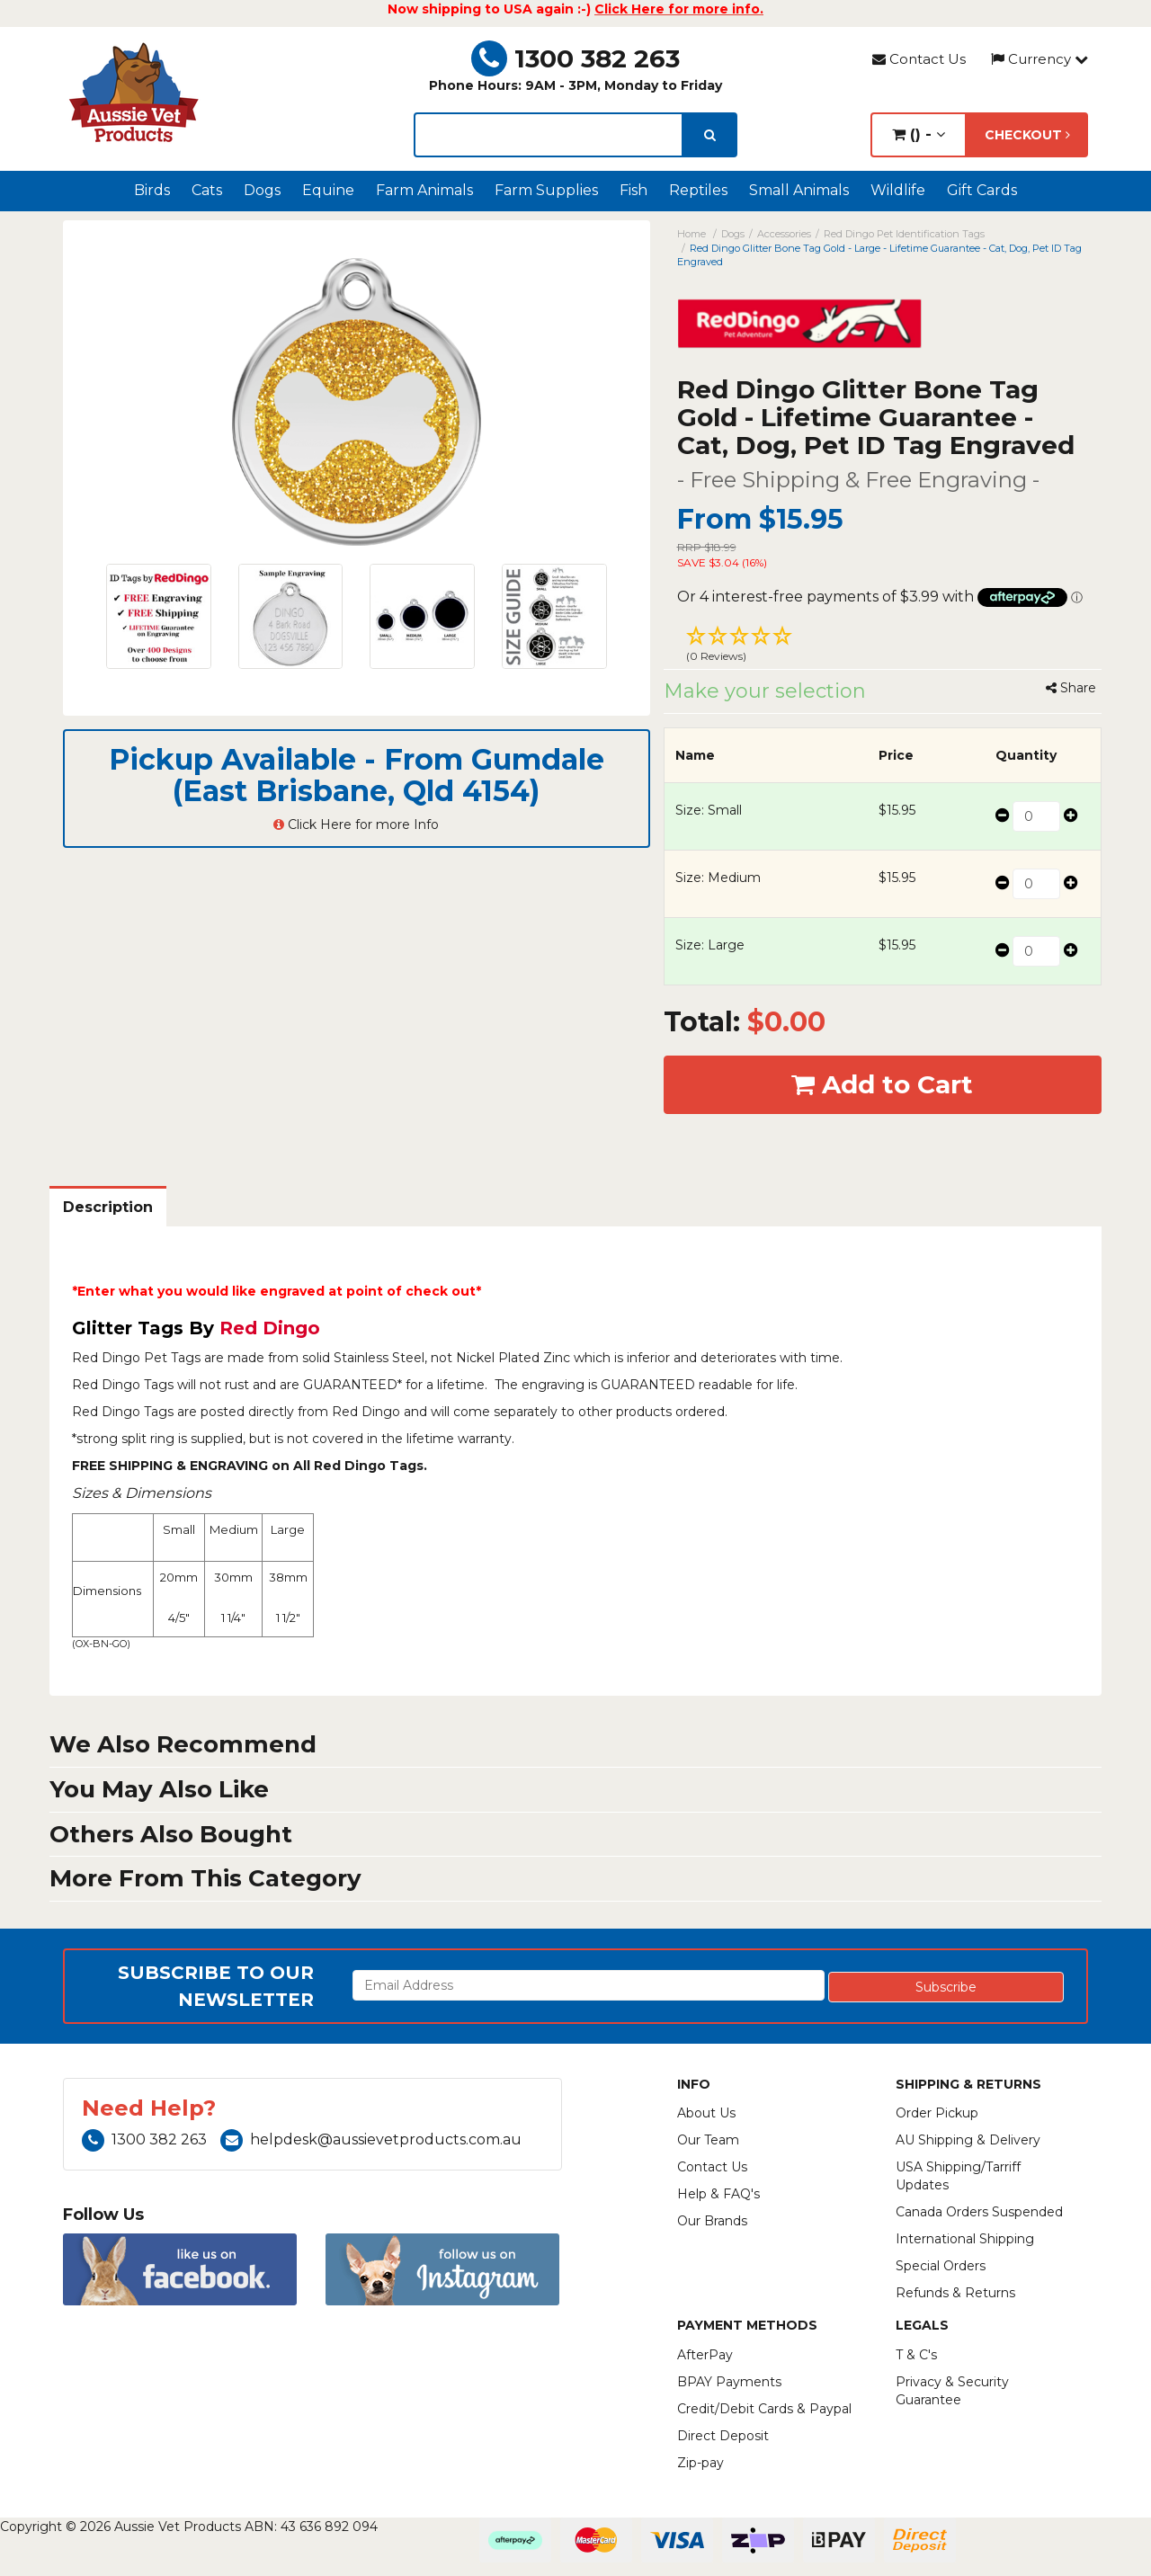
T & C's (916, 2355)
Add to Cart (882, 1084)
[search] (710, 134)
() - (918, 134)
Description (108, 1207)
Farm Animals (424, 190)
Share (1071, 688)
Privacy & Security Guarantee (952, 2391)
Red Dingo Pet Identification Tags (904, 233)
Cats (207, 190)
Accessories (784, 233)
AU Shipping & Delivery (968, 2140)
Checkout (1027, 135)
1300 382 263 (575, 58)
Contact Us (919, 58)
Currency (1039, 58)
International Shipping (965, 2239)
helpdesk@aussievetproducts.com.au (371, 2139)
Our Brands (712, 2221)
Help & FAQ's (718, 2194)
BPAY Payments (729, 2382)
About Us (706, 2113)
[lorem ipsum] (548, 134)
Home (691, 233)
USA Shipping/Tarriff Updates (958, 2176)
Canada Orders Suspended (979, 2212)
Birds (152, 190)
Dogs (262, 190)
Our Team (708, 2140)
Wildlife (897, 190)
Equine (328, 190)
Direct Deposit (723, 2436)
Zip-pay (700, 2463)
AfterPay (705, 2355)
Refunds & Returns (955, 2293)
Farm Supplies (546, 190)
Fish (633, 190)
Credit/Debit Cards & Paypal (764, 2409)
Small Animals (799, 190)
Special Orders (941, 2266)
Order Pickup (937, 2113)
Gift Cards (982, 190)
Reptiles (698, 190)
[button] (883, 646)
